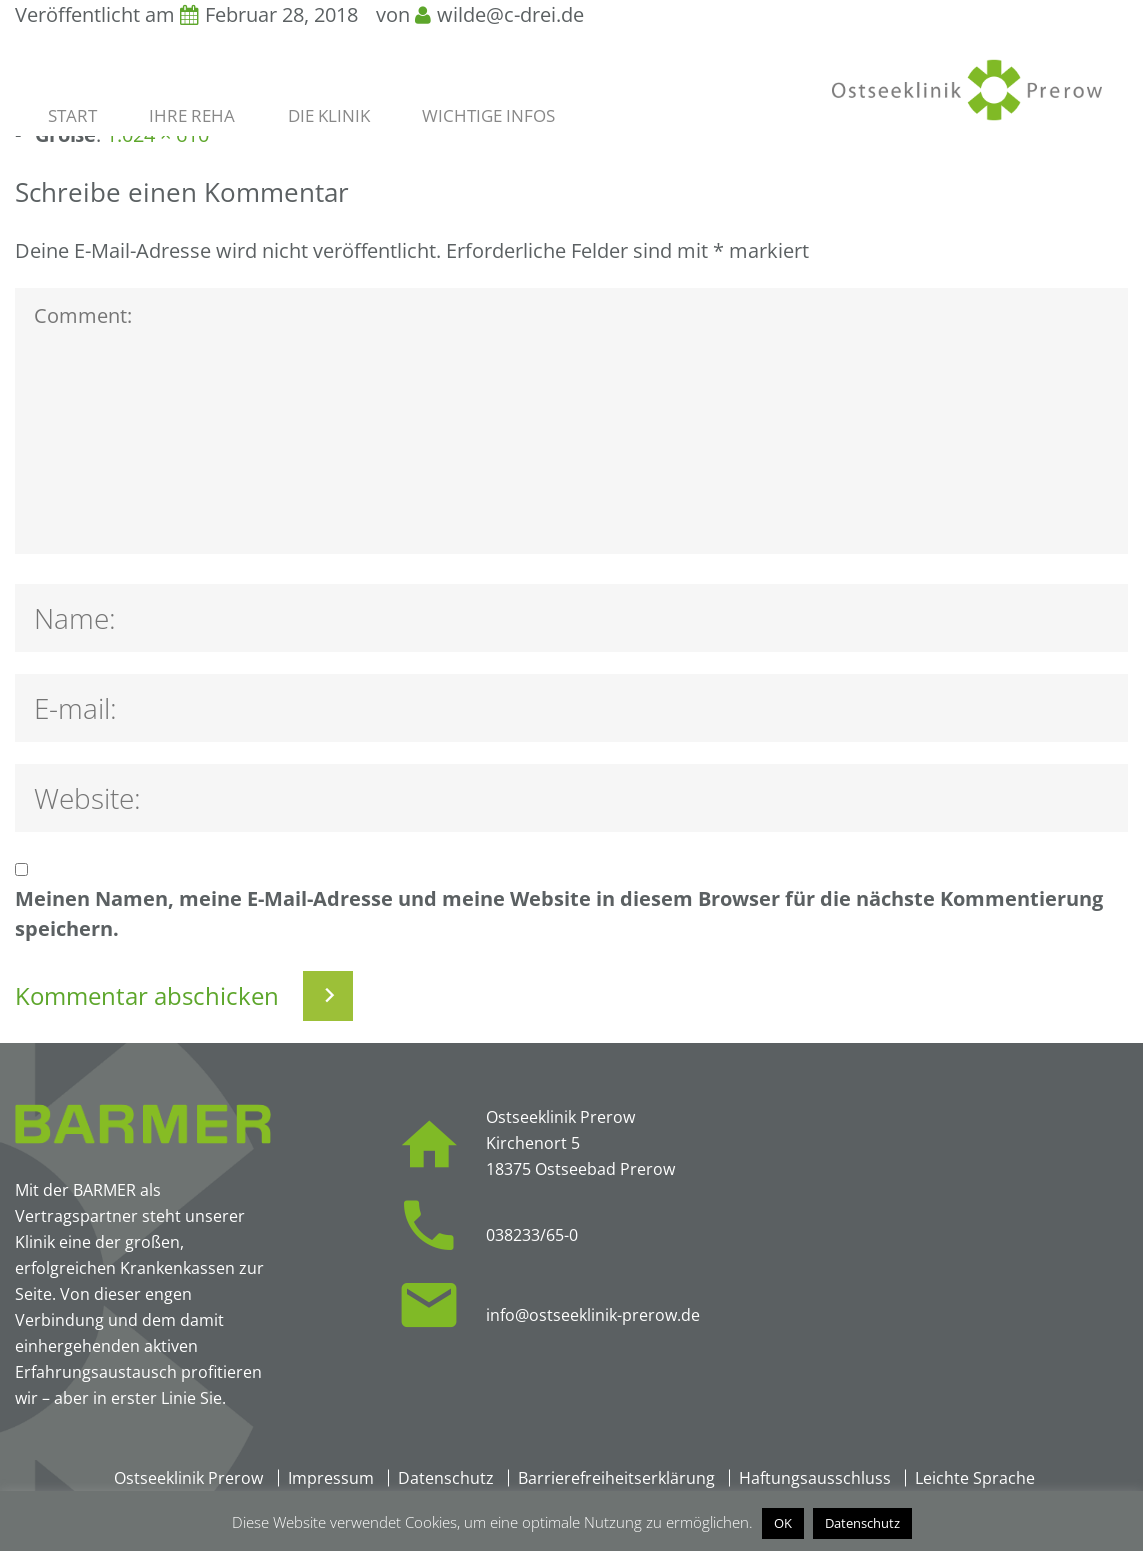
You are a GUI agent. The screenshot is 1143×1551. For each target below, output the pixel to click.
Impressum (331, 1478)
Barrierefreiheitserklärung (616, 1478)
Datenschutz (446, 1478)
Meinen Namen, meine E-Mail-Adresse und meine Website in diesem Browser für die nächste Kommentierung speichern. (559, 913)
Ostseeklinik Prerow (188, 1478)
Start (72, 116)
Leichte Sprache (975, 1478)
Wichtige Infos (488, 116)
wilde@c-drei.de (510, 14)
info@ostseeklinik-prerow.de (593, 1315)
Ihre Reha (192, 116)
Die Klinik (329, 116)
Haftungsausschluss (815, 1478)
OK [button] (783, 1523)
